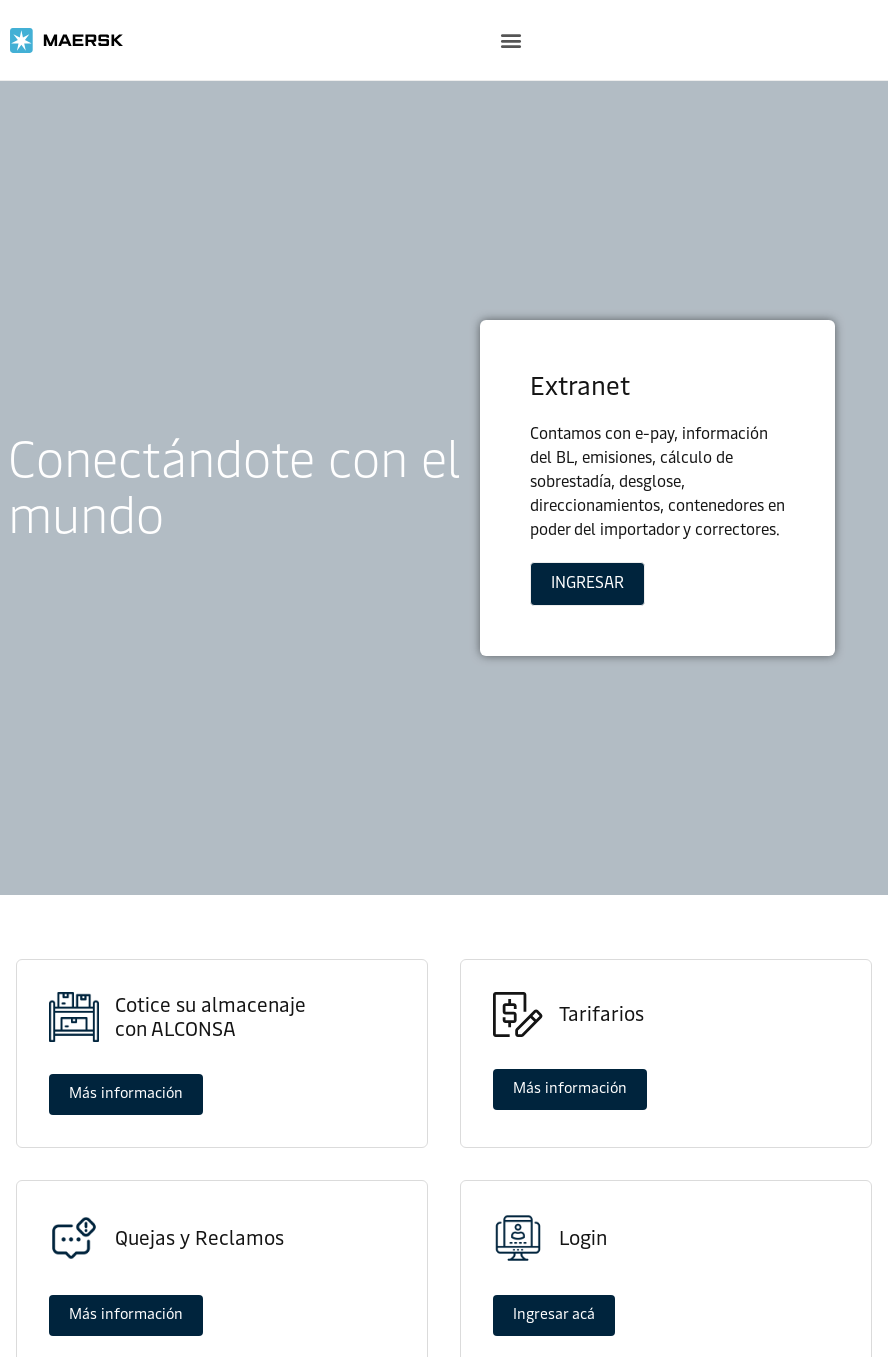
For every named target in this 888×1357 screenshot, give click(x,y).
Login (583, 1238)
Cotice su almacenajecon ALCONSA (210, 1017)
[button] (510, 40)
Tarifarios (601, 1014)
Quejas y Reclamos (199, 1238)
